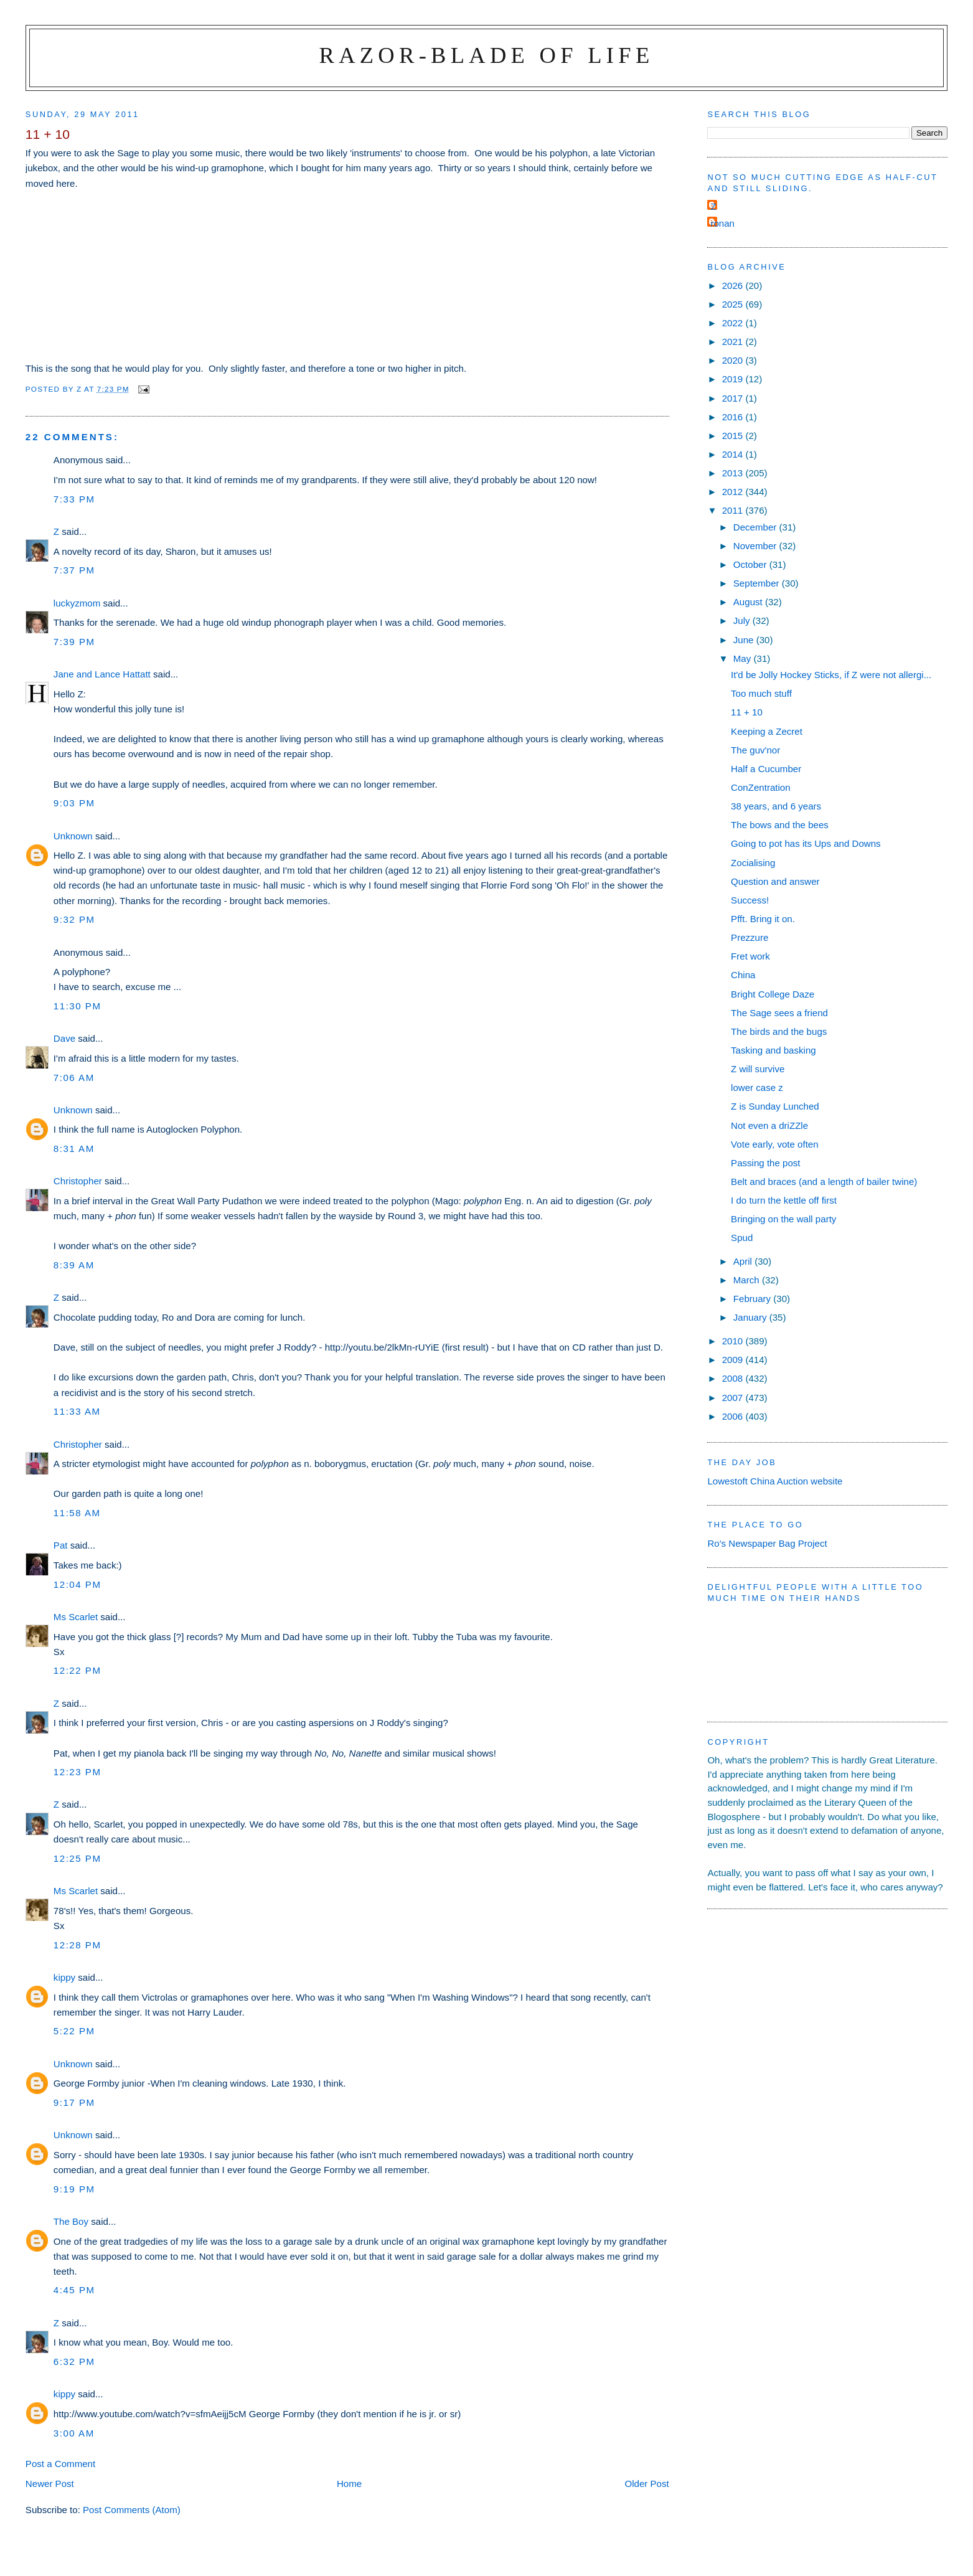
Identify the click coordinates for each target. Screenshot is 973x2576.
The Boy (71, 2221)
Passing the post (765, 1163)
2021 (734, 341)
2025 (734, 304)
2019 (734, 379)
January (751, 1317)
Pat (61, 1545)
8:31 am (74, 1148)
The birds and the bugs (779, 1031)
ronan (722, 223)
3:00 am (74, 2433)
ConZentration (761, 787)
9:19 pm (74, 2189)
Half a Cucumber (766, 768)
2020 (734, 360)
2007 (734, 1397)
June (744, 640)
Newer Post (50, 2483)
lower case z (757, 1087)
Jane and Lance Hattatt (102, 674)
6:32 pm (74, 2361)
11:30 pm (77, 1006)
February (753, 1298)
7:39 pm (74, 641)
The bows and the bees (780, 824)
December (756, 527)
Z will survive (757, 1069)
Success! (750, 900)
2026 (734, 285)
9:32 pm (74, 919)
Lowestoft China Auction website (774, 1481)
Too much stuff (761, 693)
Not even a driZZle (769, 1125)
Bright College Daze (772, 994)
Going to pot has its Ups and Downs (806, 843)
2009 (734, 1359)
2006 (734, 1416)
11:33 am (77, 1411)
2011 (734, 510)
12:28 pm (77, 1945)
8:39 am (74, 1265)
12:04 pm (77, 1584)
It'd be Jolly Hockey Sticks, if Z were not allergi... (831, 674)
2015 (734, 435)
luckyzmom (77, 603)
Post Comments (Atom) (132, 2509)
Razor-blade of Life (486, 55)
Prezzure (749, 937)
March (747, 1280)
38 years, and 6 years (776, 806)
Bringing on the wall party (783, 1219)
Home (349, 2483)
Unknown (73, 836)
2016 (734, 417)
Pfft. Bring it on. (763, 918)
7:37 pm (74, 570)
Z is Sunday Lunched (775, 1106)
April (743, 1261)
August (749, 602)
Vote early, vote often (775, 1144)
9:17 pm (74, 2102)
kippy (64, 1977)
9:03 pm (74, 803)
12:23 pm (77, 1772)
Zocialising (753, 862)
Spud (742, 1237)
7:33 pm (74, 499)
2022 (734, 323)
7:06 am (74, 1077)
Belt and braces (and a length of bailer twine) (824, 1181)
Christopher (78, 1181)
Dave (64, 1038)
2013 (734, 473)
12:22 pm (77, 1670)
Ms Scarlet (76, 1616)
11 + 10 (747, 712)
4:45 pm (74, 2290)
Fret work (750, 956)
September (757, 583)
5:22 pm (74, 2031)
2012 (734, 491)
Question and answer (775, 881)
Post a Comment (60, 2463)
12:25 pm (77, 1858)
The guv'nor (755, 750)
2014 (734, 454)
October (751, 564)
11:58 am (77, 1512)
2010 (734, 1341)
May (743, 658)
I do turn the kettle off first (784, 1200)
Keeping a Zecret (766, 731)
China (743, 975)
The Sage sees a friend (779, 1012)
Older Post (646, 2483)
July (743, 620)
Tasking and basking (773, 1050)
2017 (734, 398)
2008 (734, 1378)
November (756, 545)
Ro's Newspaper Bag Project (767, 1543)
